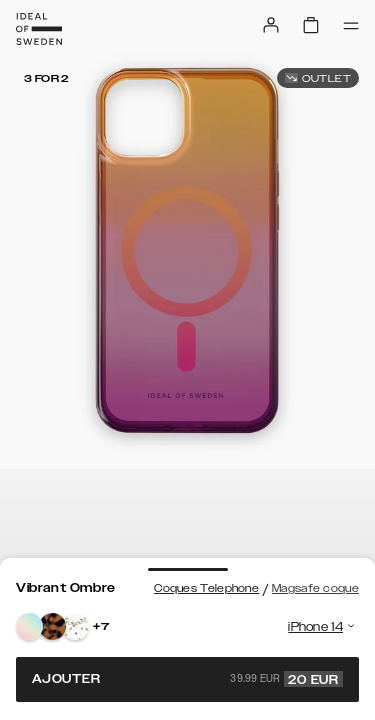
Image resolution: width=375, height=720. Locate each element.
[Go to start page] (39, 29)
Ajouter (187, 679)
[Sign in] (271, 25)
